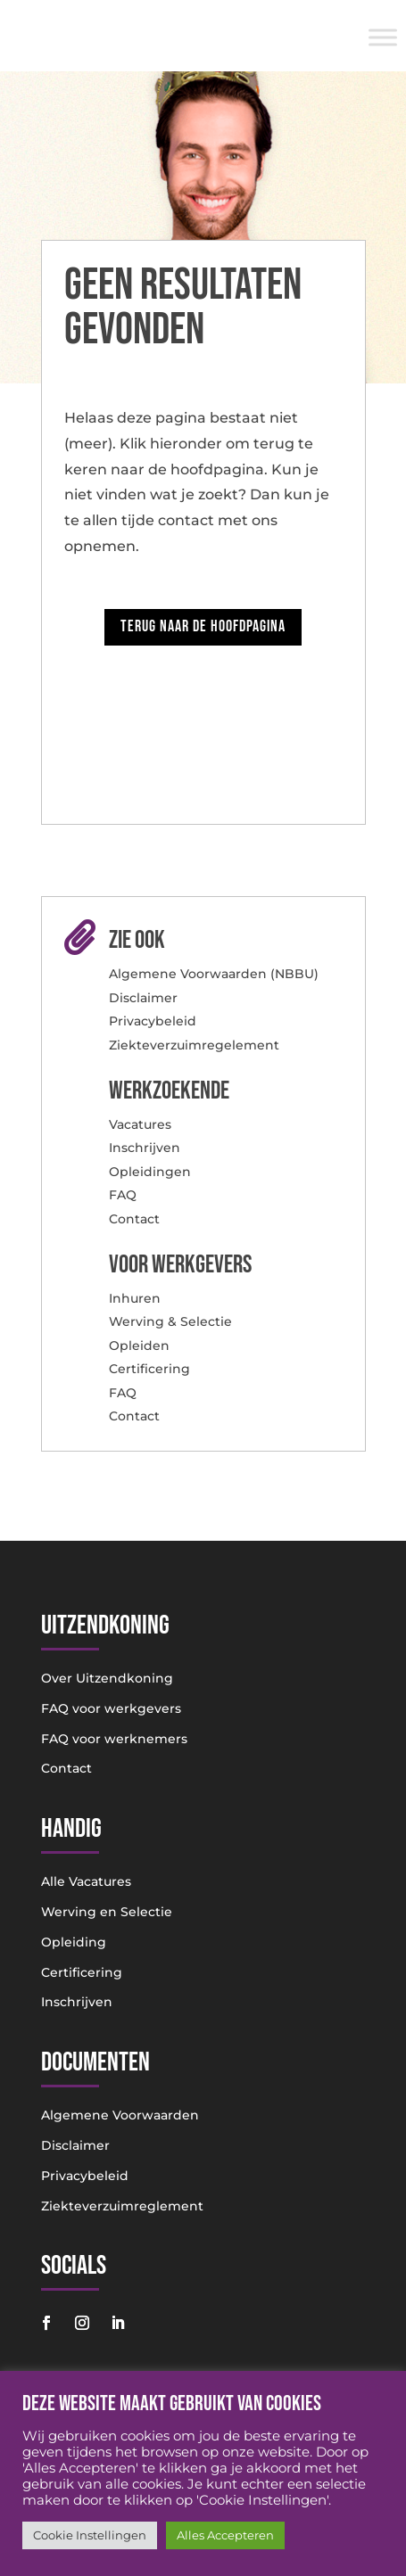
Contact (134, 1219)
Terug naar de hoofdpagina (203, 626)
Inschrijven (144, 1148)
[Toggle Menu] (383, 37)
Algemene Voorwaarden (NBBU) (214, 974)
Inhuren (135, 1298)
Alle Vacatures (86, 1881)
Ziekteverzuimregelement (194, 1045)
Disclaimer (143, 998)
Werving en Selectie (106, 1912)
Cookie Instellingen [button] (89, 2535)
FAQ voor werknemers (114, 1739)
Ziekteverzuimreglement (122, 2206)
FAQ (123, 1195)
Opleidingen (150, 1172)
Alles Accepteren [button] (225, 2535)
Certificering (149, 1369)
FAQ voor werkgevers (111, 1708)
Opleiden (139, 1345)
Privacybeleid (152, 1021)
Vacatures (140, 1124)
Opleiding (73, 1942)
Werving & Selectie (170, 1321)
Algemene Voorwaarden (120, 2115)
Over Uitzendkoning (107, 1678)
